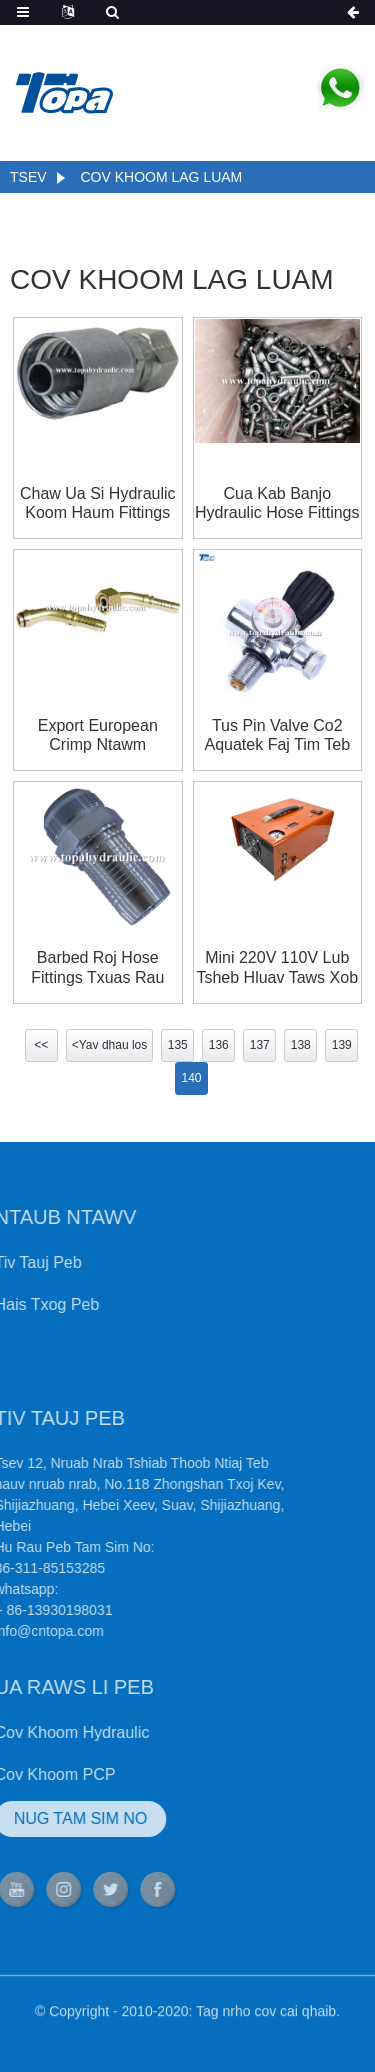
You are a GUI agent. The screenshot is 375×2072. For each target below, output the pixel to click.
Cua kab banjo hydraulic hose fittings (277, 503)
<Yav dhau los (110, 1045)
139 (342, 1045)
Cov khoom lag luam (161, 177)
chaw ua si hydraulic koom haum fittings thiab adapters (98, 503)
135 (178, 1045)
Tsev (28, 177)
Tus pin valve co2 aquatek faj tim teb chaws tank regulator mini (277, 735)
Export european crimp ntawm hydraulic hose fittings (98, 735)
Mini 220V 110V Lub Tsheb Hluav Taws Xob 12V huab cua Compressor (277, 967)
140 (191, 1078)
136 (219, 1045)
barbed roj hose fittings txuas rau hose (97, 967)
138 (301, 1045)
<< (41, 1045)
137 (260, 1045)
